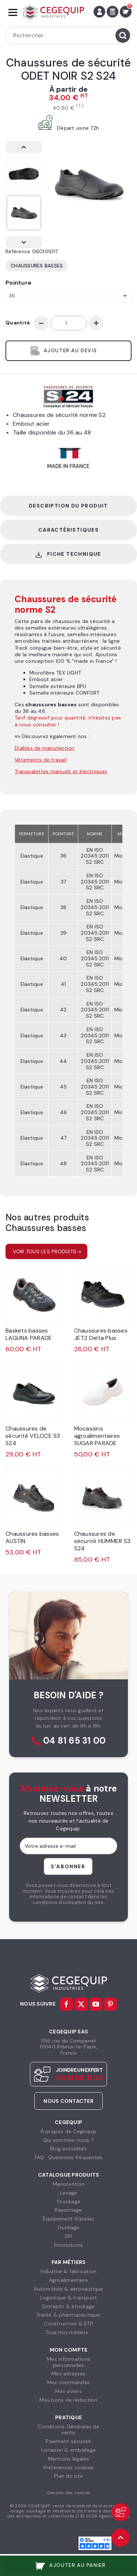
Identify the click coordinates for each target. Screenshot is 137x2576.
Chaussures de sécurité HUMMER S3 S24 (102, 1541)
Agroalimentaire (68, 2280)
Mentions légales (69, 2458)
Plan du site (68, 2476)
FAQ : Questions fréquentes (69, 2157)
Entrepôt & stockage (68, 2306)
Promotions (68, 2245)
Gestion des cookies (69, 2493)
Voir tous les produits (45, 1251)
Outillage (68, 2227)
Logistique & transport (68, 2297)
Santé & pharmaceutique (68, 2314)
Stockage (68, 2201)
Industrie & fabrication (69, 2271)
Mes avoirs (68, 2391)
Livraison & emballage (68, 2450)
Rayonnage (68, 2210)
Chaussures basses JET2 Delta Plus (101, 1334)
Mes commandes (68, 2382)
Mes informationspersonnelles (68, 2362)
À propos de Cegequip (69, 2131)
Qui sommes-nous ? (68, 2140)
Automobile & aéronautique (68, 2289)
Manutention (68, 2184)
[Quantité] (68, 323)
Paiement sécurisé (68, 2441)
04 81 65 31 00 (74, 1741)
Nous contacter (68, 2101)
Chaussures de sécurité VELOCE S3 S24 (32, 1436)
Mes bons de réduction (68, 2400)
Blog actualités (68, 2148)
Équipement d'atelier (69, 2218)
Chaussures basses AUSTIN (32, 1537)
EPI (68, 2236)
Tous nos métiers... (68, 2332)
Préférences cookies (68, 2467)
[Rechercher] (68, 35)
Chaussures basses (37, 265)
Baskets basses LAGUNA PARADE (28, 1334)
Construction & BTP (68, 2323)
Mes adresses (68, 2373)
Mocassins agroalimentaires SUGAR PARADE (97, 1436)
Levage (68, 2192)
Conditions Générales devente (68, 2429)
